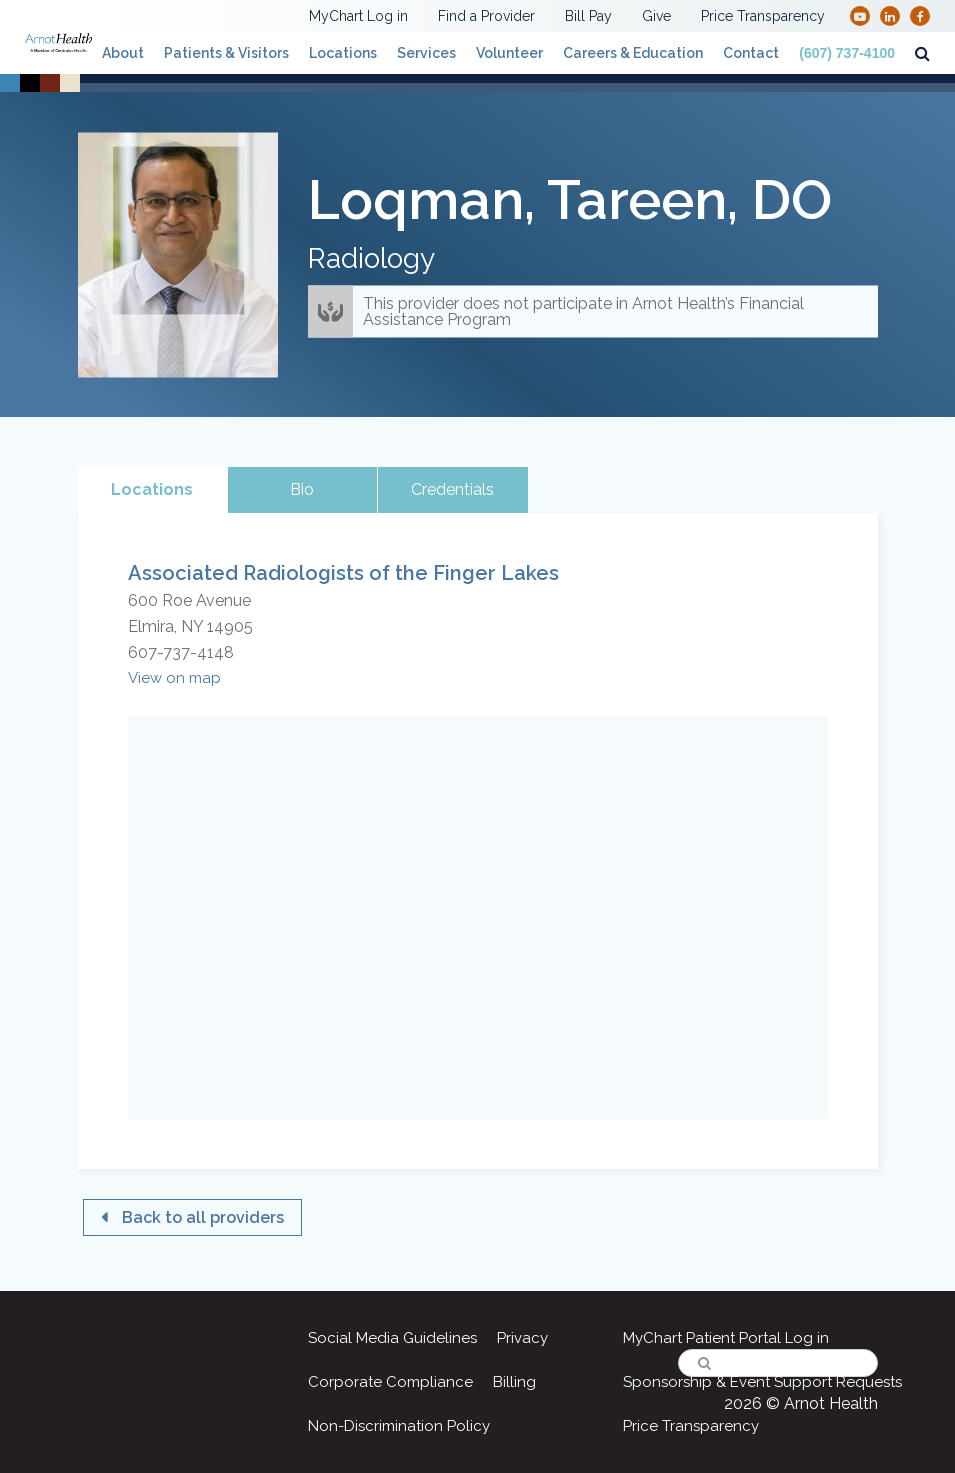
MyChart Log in (358, 16)
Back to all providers (203, 1217)
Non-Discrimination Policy (399, 1426)
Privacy (522, 1338)
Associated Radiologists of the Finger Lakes (343, 573)
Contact (751, 53)
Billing (514, 1382)
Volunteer (509, 53)
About (123, 53)
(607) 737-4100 (847, 53)
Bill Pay (588, 16)
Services (426, 53)
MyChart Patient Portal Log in (726, 1338)
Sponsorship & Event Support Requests (762, 1382)
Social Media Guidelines (392, 1338)
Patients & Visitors (226, 53)
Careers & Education (633, 53)
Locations (343, 53)
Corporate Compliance (390, 1382)
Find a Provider (486, 16)
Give (656, 16)
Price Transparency (763, 16)
